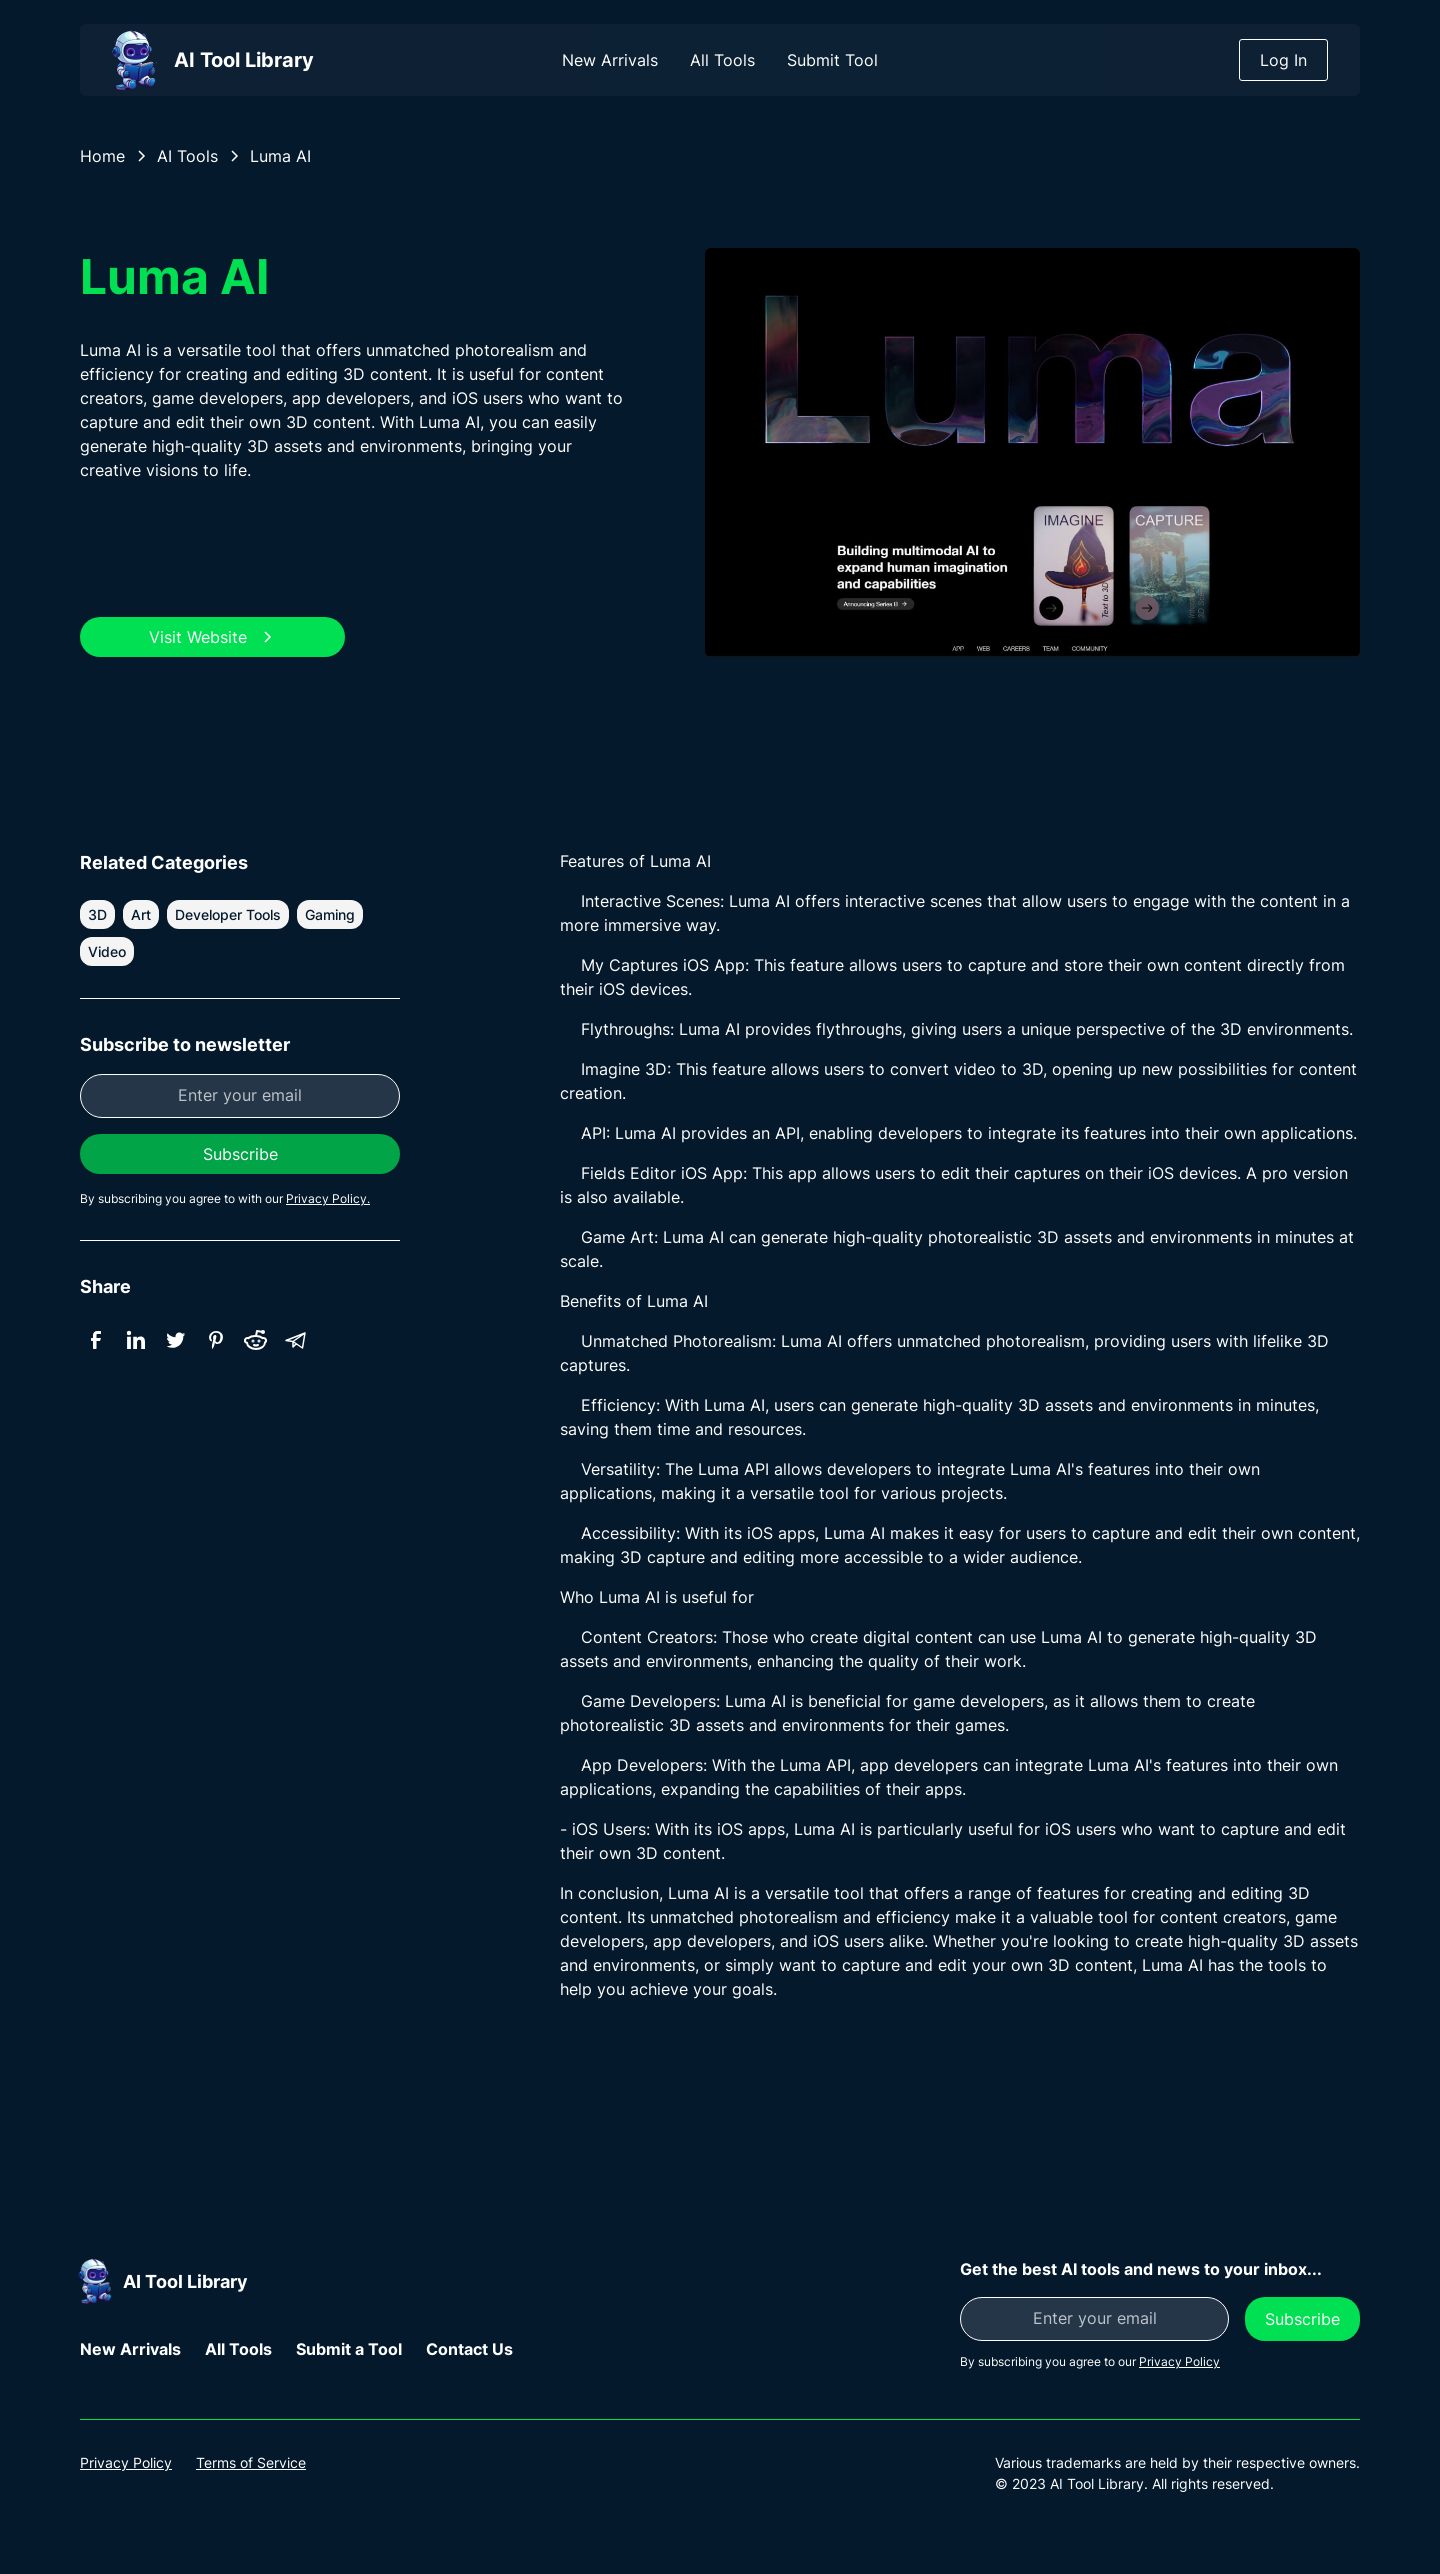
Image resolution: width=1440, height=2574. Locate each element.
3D (97, 914)
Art (141, 914)
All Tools (722, 60)
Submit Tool (832, 60)
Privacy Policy (126, 2462)
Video (107, 951)
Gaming (330, 914)
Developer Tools (228, 914)
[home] (208, 60)
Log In (1283, 60)
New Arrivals (610, 60)
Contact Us (469, 2349)
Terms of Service (251, 2462)
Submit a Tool (349, 2349)
